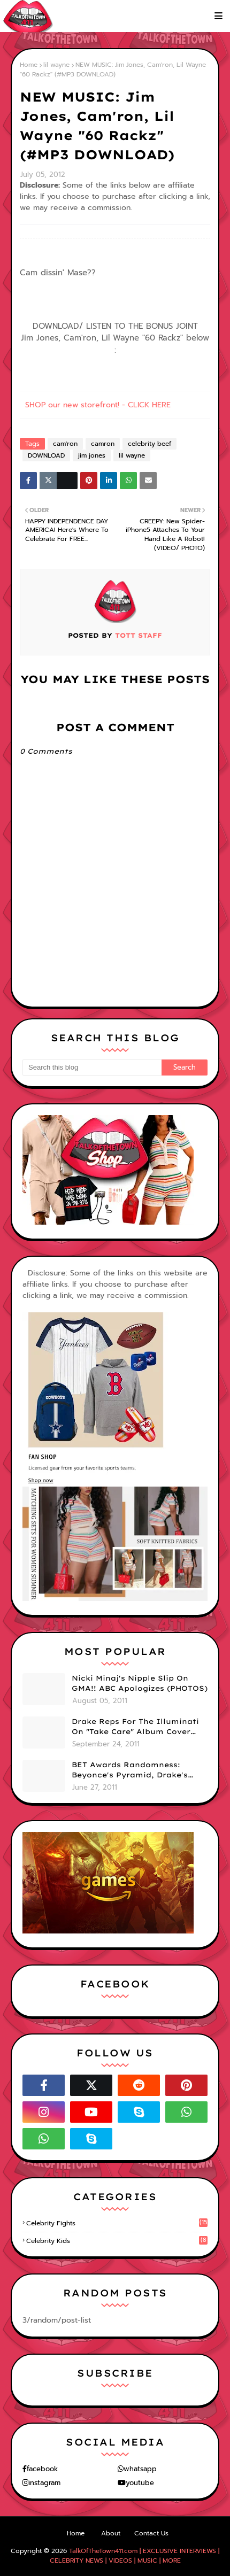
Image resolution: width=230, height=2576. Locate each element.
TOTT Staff (137, 635)
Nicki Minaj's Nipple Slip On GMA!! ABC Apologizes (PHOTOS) (140, 1683)
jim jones (91, 455)
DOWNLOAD (46, 455)
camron (102, 443)
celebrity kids (117, 2241)
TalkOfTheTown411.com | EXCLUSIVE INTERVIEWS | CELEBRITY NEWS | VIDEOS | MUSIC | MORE (135, 2555)
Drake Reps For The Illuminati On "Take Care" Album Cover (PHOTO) (135, 1727)
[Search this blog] (92, 1067)
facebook (42, 2469)
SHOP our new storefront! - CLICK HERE (98, 405)
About (110, 2533)
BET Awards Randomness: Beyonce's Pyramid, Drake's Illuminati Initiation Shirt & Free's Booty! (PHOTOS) (131, 1770)
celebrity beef (149, 443)
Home (28, 64)
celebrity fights (117, 2223)
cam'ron (65, 443)
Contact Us (151, 2533)
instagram (44, 2483)
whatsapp (140, 2469)
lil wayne (56, 64)
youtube (140, 2483)
